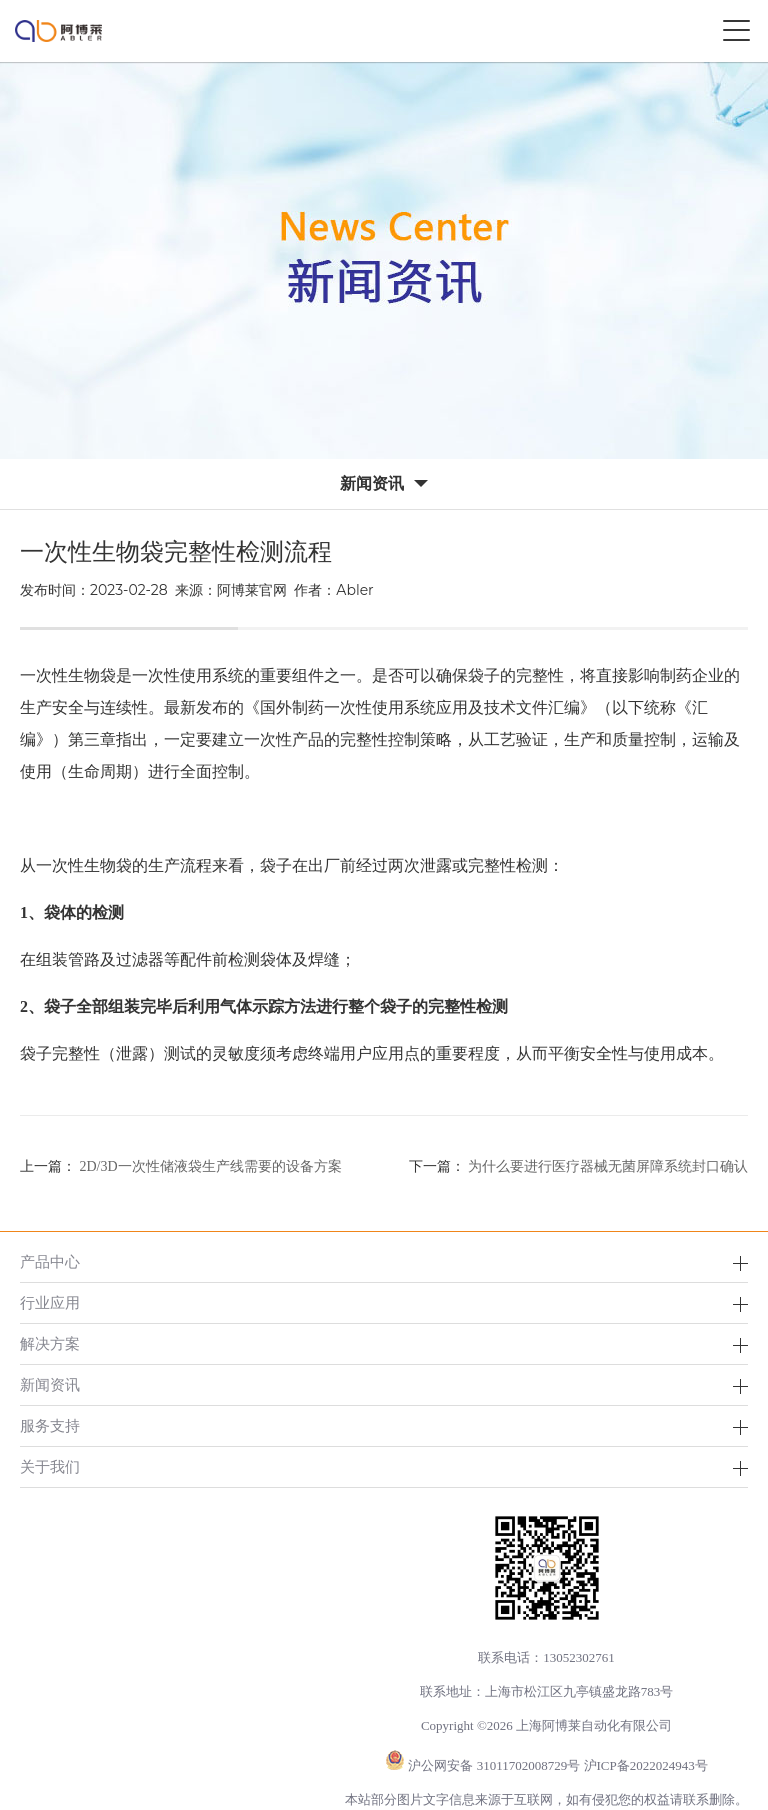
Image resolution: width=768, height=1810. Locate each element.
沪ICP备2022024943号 (646, 1765)
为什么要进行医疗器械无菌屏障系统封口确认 (608, 1166)
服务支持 (50, 1425)
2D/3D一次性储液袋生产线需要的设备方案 (211, 1166)
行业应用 (50, 1302)
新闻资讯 (50, 1384)
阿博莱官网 (252, 590)
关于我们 (50, 1466)
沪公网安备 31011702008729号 (494, 1765)
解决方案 (50, 1343)
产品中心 (50, 1261)
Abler (354, 590)
